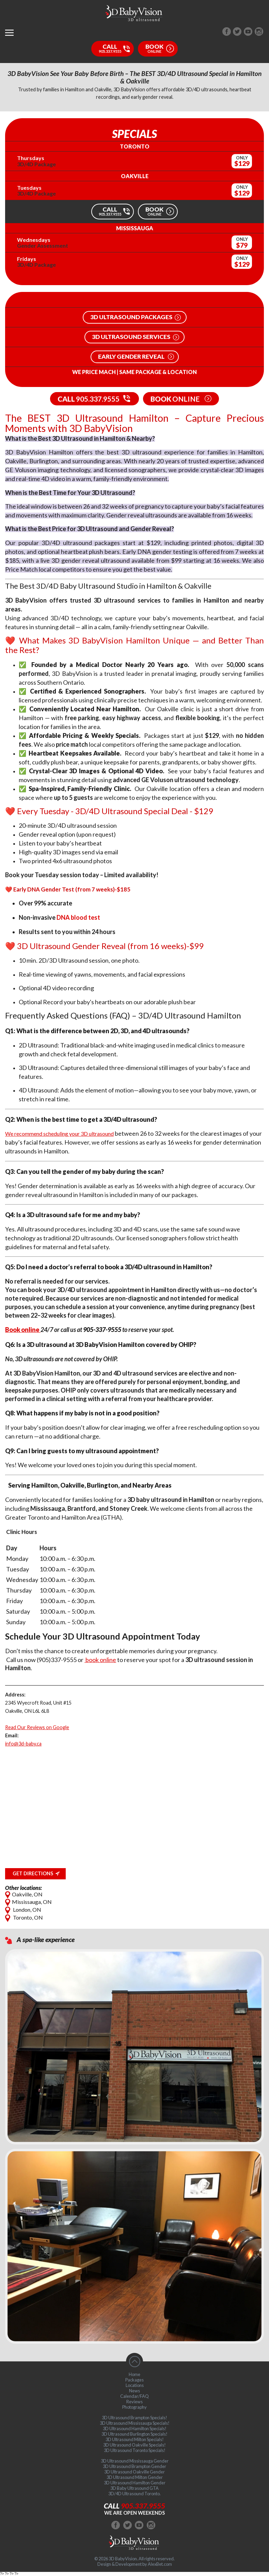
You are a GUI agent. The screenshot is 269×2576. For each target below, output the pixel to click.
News (134, 2390)
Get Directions (33, 1873)
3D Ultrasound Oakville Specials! (134, 2445)
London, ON (23, 1909)
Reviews (134, 2401)
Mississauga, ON (28, 1901)
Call (134, 2505)
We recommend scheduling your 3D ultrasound (59, 1133)
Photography (134, 2407)
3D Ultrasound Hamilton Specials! (135, 2428)
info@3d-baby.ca (23, 1744)
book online (100, 1659)
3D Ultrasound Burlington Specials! (134, 2434)
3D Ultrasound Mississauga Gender (135, 2461)
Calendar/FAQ (134, 2396)
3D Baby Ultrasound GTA (134, 2488)
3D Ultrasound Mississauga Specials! (135, 2423)
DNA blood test (78, 917)
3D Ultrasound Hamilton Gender (134, 2482)
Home (134, 2374)
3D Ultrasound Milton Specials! (135, 2439)
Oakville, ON (24, 1894)
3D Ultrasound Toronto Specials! (134, 2450)
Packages (134, 2380)
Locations (135, 2385)
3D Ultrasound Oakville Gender (134, 2471)
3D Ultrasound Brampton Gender (134, 2466)
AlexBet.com (160, 2564)
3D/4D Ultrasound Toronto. (134, 2493)
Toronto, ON (24, 1917)
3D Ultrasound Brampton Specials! (134, 2417)
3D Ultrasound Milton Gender (135, 2477)
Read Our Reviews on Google (37, 1727)
